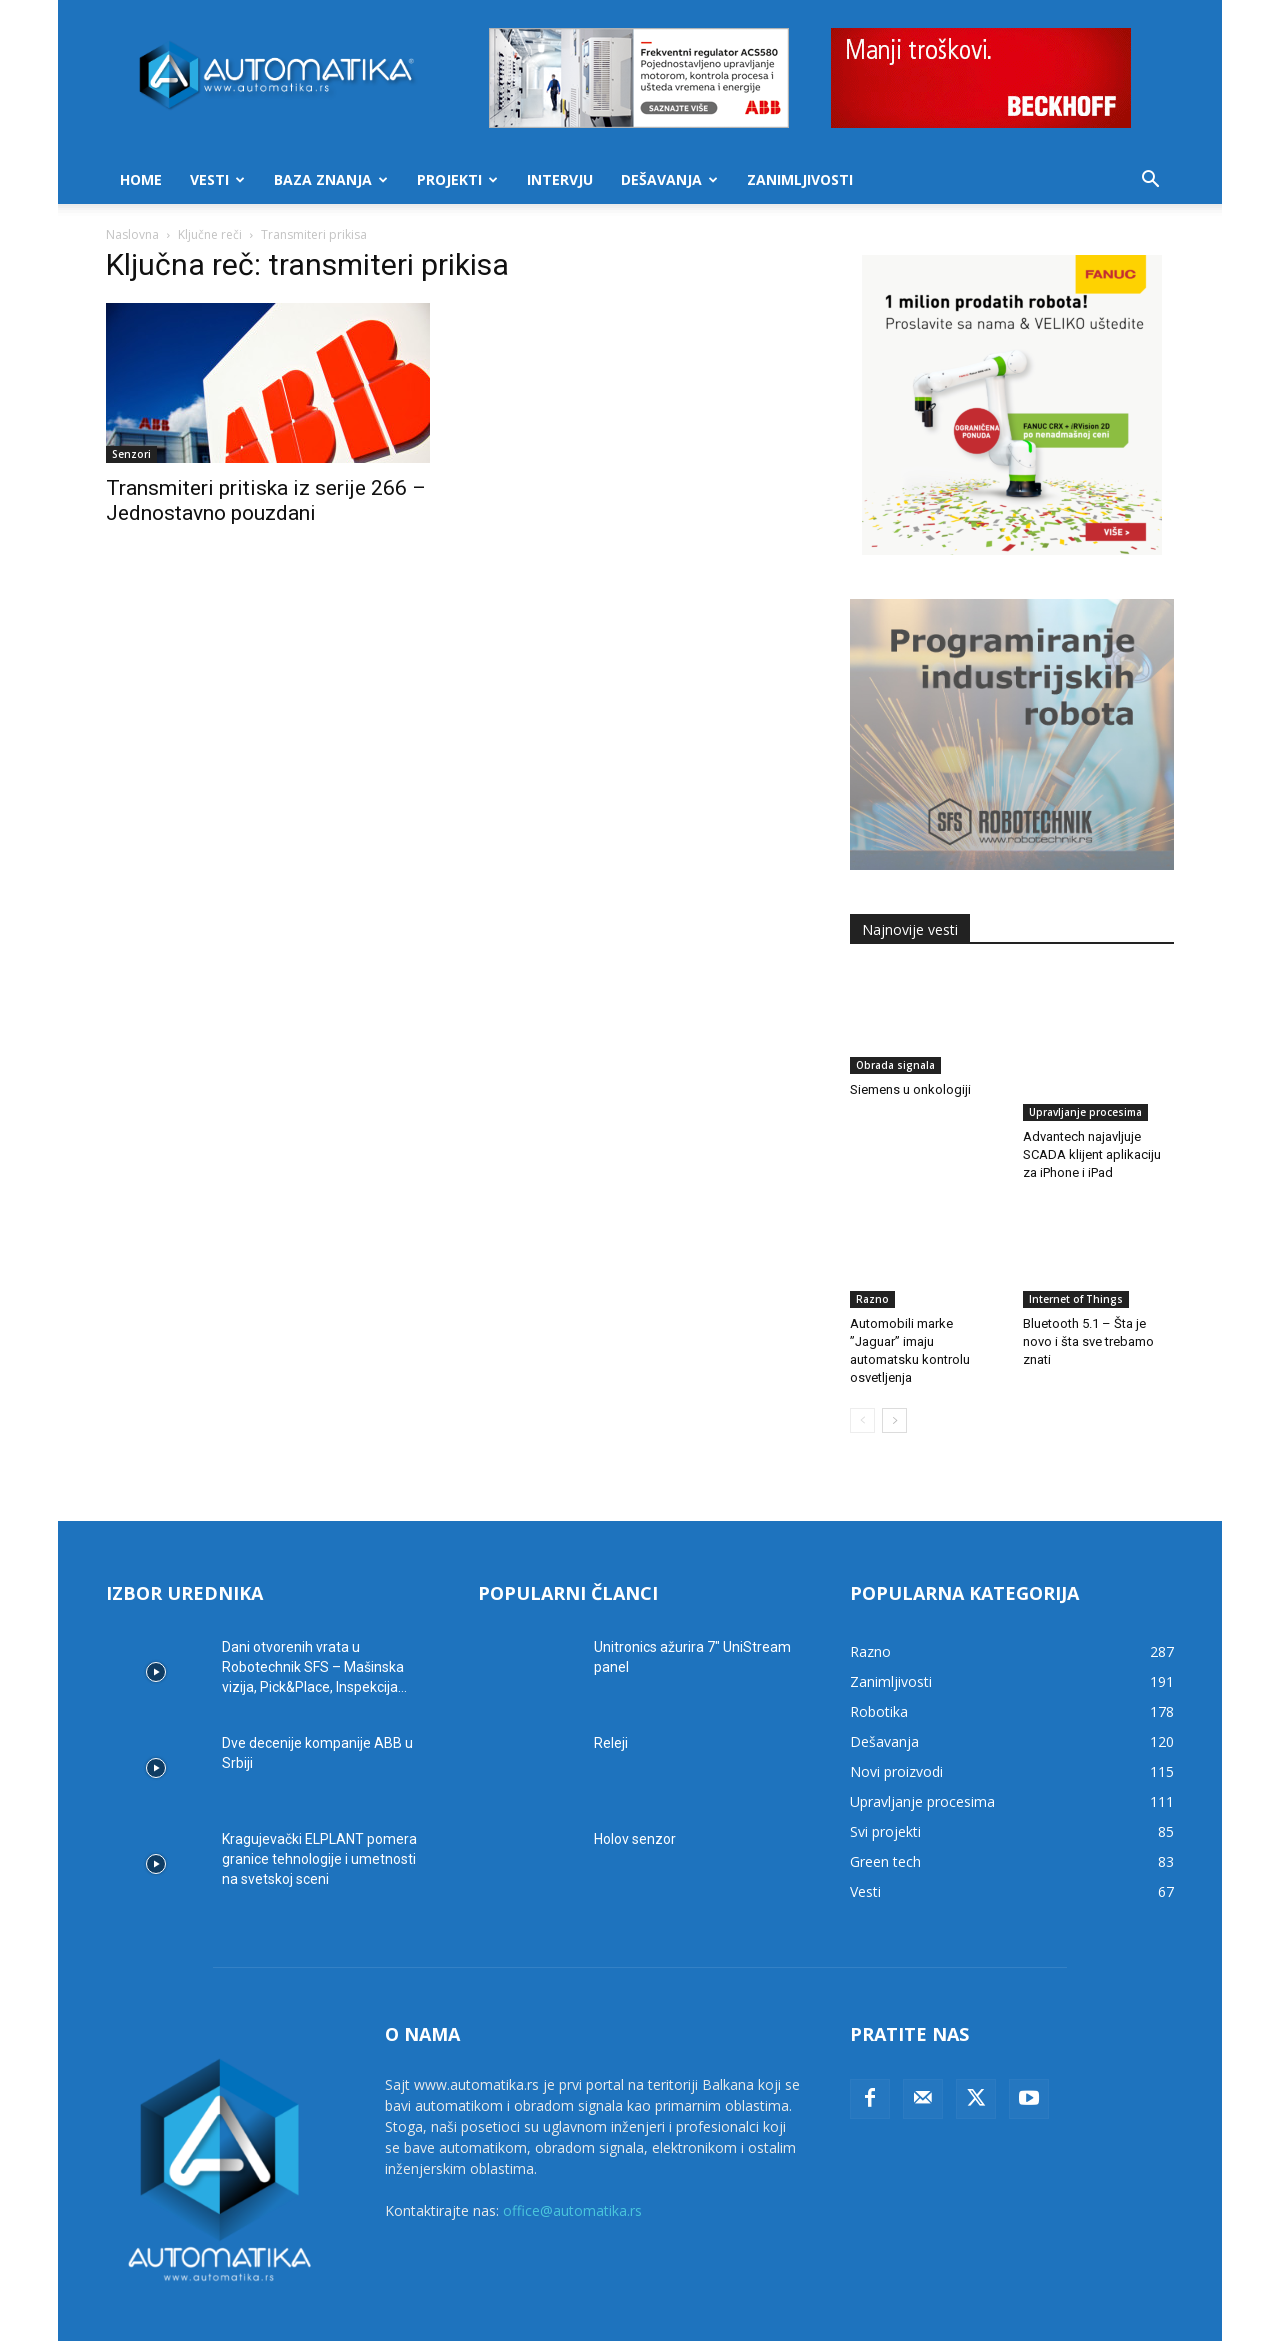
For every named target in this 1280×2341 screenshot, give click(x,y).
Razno (872, 1252)
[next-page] (894, 1373)
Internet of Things (1076, 1252)
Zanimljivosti (800, 179)
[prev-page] (862, 1373)
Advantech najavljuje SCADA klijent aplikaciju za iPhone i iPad (1092, 1107)
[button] (1150, 181)
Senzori (131, 454)
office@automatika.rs (572, 2163)
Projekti (457, 179)
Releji (611, 1696)
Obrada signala (895, 1065)
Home (141, 179)
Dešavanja (669, 179)
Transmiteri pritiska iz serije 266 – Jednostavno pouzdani (266, 500)
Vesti (217, 179)
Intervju (560, 179)
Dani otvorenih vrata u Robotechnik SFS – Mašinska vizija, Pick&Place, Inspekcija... (314, 1620)
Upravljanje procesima (1085, 1065)
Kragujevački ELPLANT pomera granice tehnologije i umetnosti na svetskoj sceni (319, 1812)
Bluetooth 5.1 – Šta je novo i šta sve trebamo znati (1088, 1294)
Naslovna (132, 234)
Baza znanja (331, 179)
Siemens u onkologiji (910, 1089)
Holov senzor (635, 1792)
